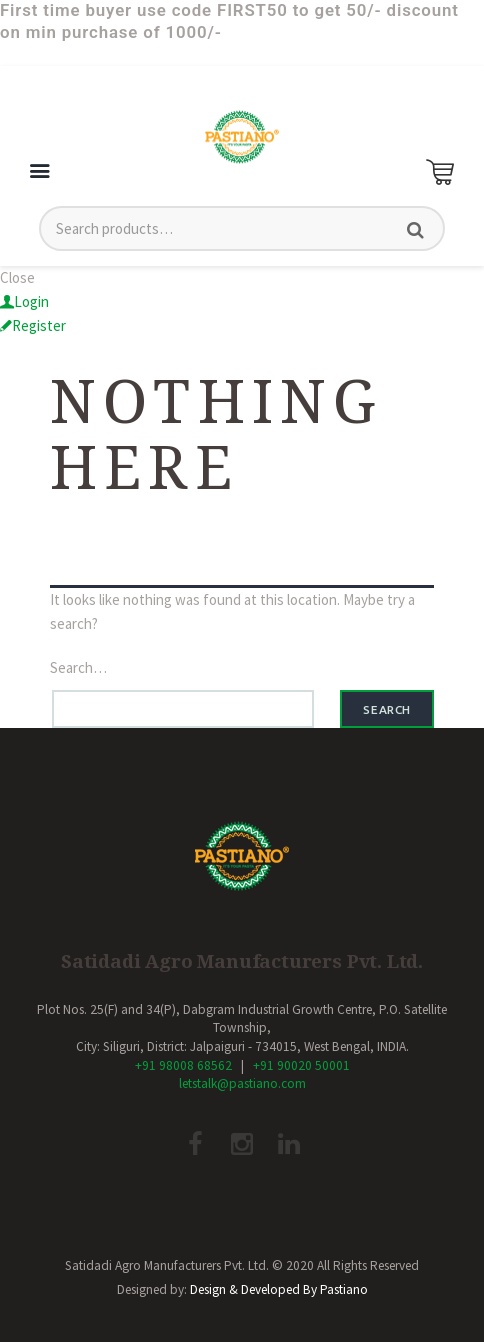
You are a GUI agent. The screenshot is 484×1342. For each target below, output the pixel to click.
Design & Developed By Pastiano (279, 1289)
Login (31, 301)
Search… (78, 667)
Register (39, 325)
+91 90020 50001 (301, 1065)
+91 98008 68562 (183, 1065)
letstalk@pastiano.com (242, 1083)
